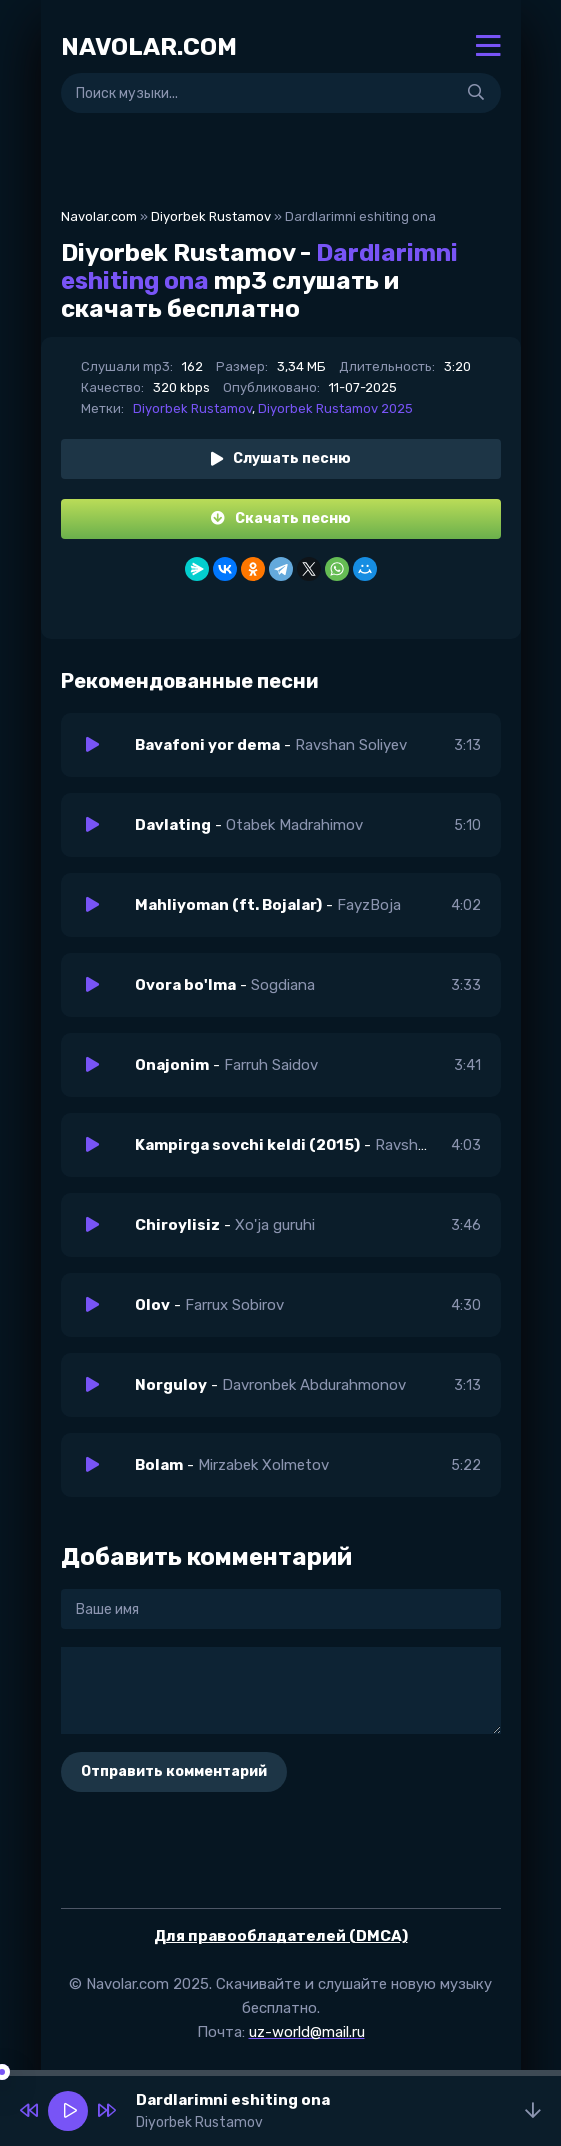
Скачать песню (281, 518)
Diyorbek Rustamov (211, 216)
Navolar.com (99, 216)
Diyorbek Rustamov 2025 (335, 408)
